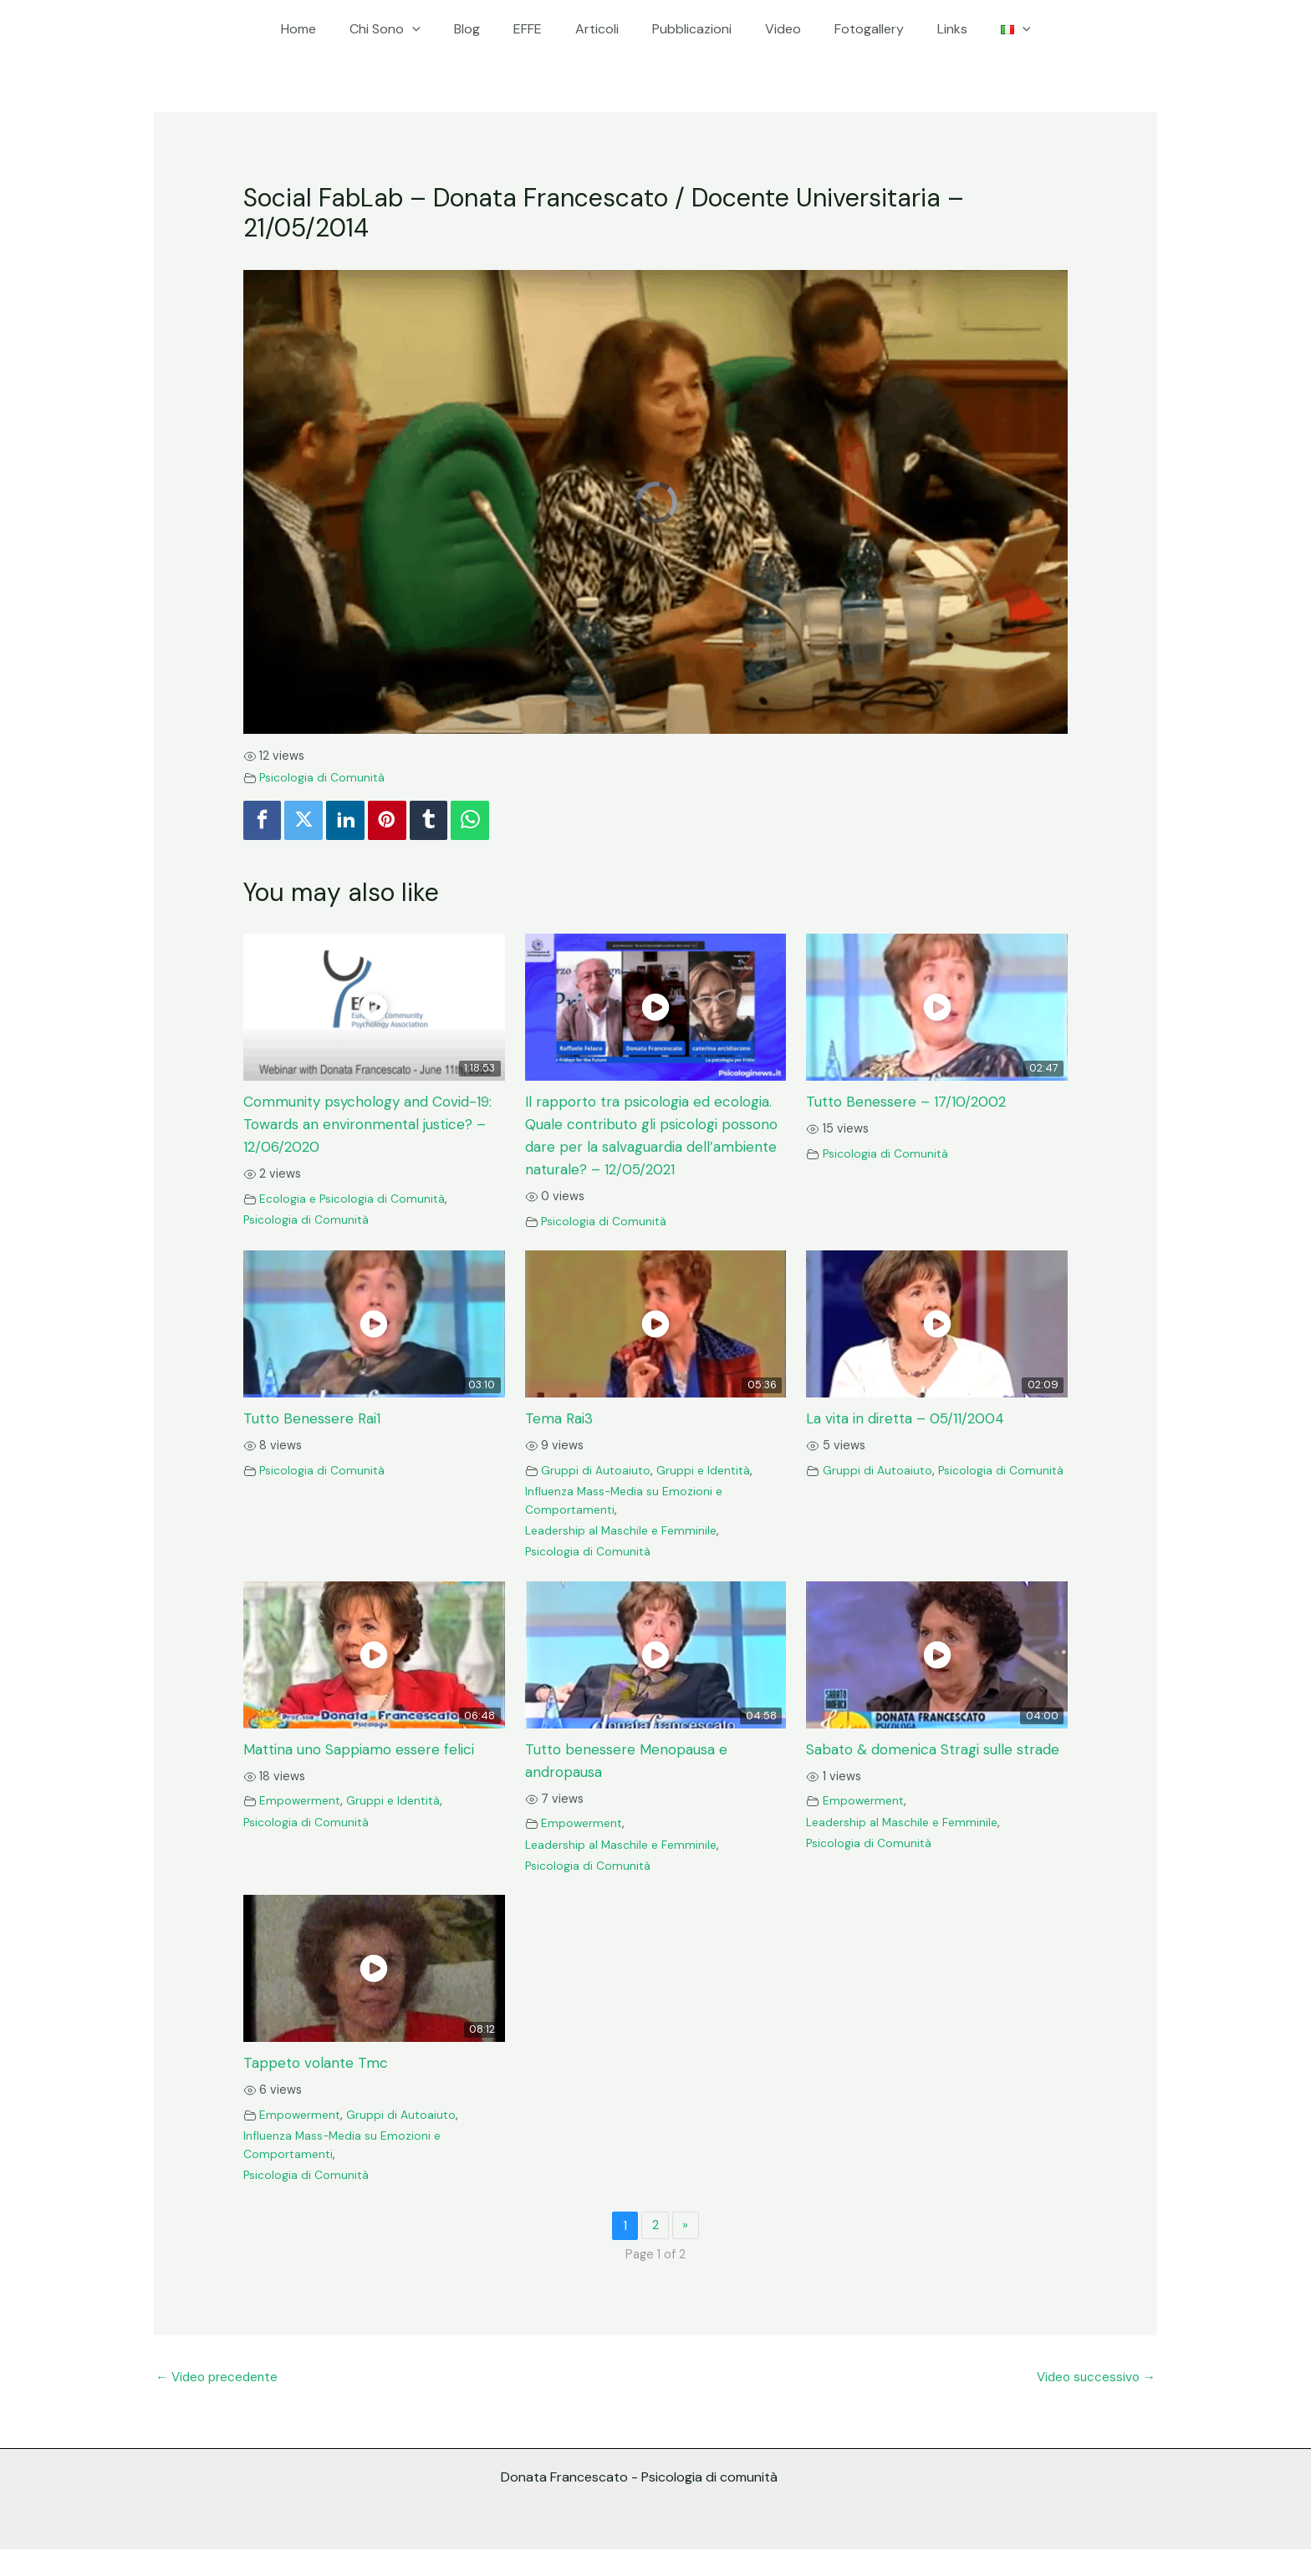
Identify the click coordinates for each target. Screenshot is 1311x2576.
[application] (435, 29)
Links (929, 29)
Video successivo (1093, 2402)
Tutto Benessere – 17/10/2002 (909, 1104)
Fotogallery (852, 29)
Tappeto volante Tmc (318, 2088)
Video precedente (220, 2402)
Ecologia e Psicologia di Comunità (353, 1200)
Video (773, 29)
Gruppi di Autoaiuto (597, 1495)
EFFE (537, 29)
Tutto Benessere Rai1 (315, 1443)
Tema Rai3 (561, 1443)
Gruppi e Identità (707, 1495)
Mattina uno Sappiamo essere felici (365, 1774)
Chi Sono (408, 29)
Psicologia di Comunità (323, 777)
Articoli (600, 29)
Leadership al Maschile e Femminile (623, 1555)
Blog (484, 29)
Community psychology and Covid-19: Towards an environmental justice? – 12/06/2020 (367, 1126)
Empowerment (301, 1825)
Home (328, 29)
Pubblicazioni (688, 29)
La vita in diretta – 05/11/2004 (911, 1443)
